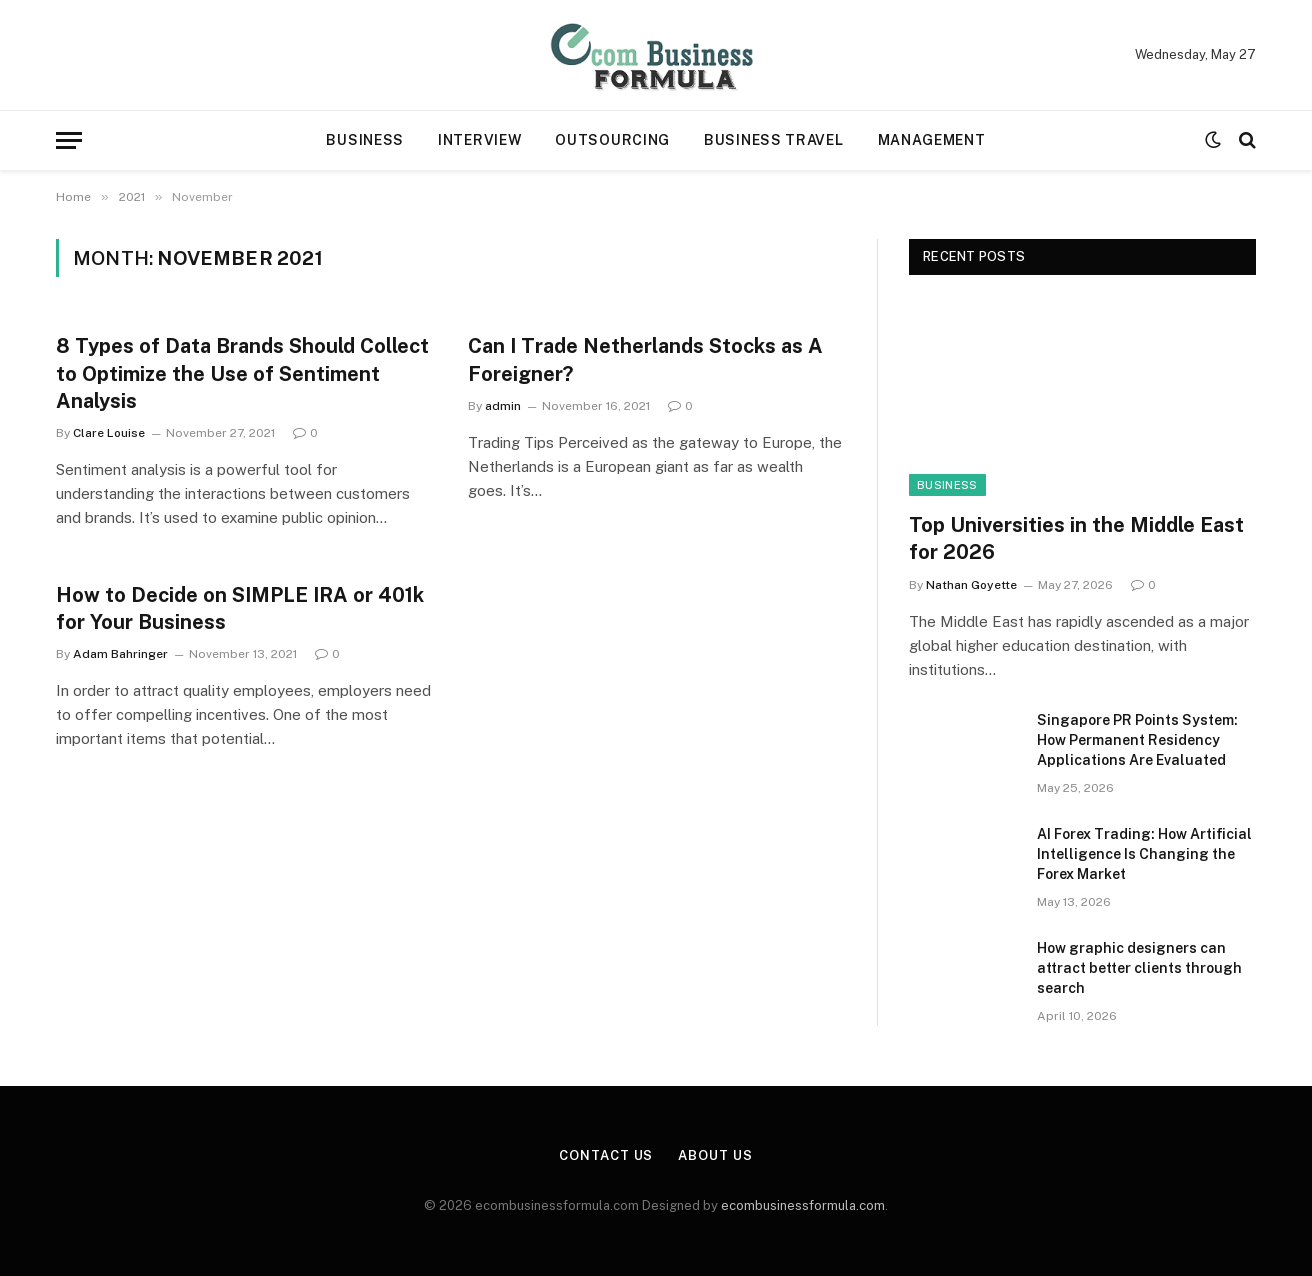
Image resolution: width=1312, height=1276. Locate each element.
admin (503, 406)
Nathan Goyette (971, 585)
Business (365, 140)
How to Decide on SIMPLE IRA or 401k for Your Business (240, 608)
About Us (715, 1155)
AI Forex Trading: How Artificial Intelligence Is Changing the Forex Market (1144, 854)
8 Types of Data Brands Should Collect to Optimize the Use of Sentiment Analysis (242, 373)
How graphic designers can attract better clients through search (1139, 968)
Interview (479, 140)
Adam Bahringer (120, 654)
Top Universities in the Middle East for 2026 (1076, 538)
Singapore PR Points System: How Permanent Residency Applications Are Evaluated (1137, 740)
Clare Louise (109, 433)
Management (932, 140)
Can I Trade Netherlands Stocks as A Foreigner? (645, 359)
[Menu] (69, 140)
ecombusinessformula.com (803, 1205)
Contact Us (606, 1155)
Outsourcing (612, 140)
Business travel (774, 140)
